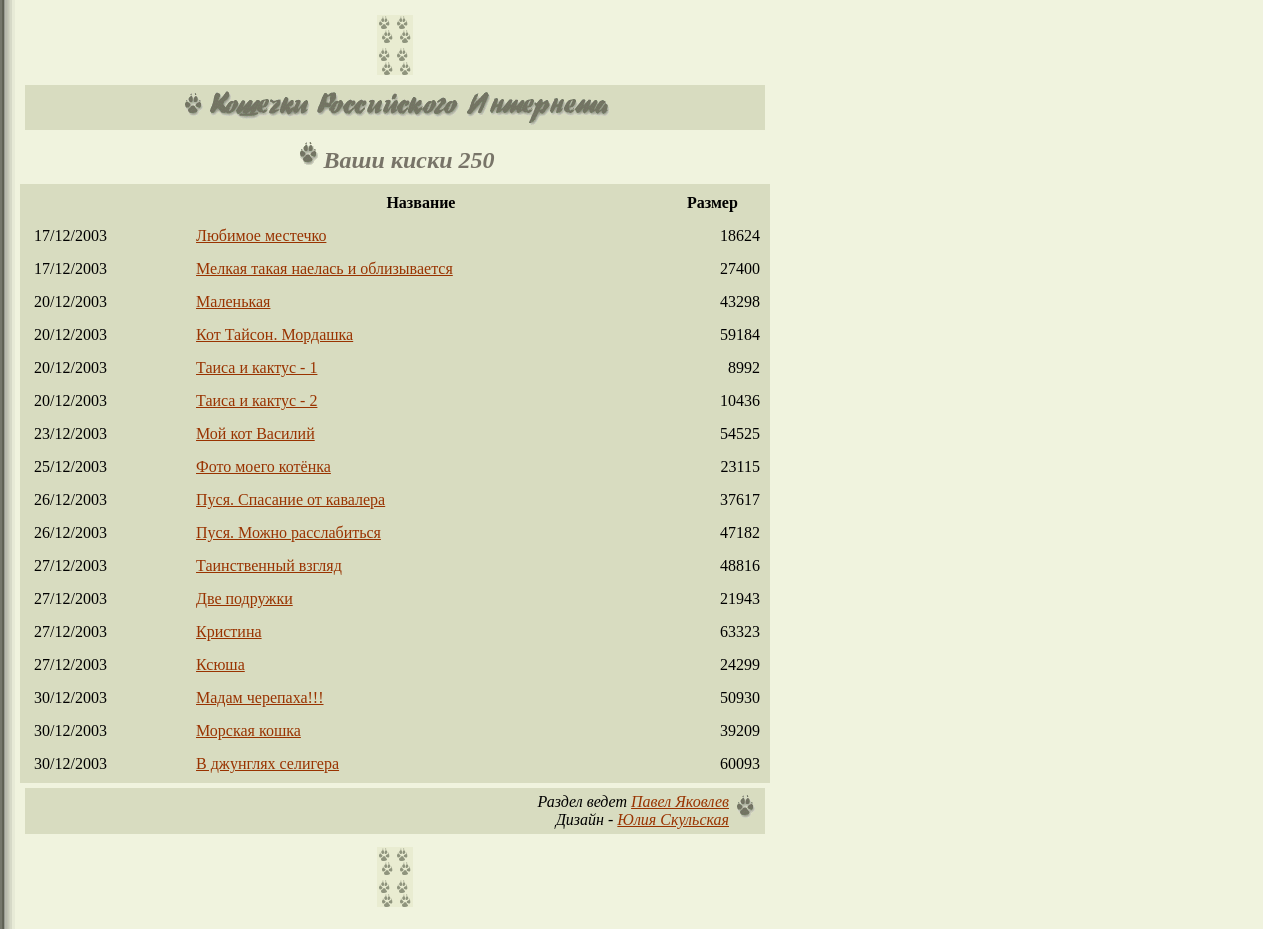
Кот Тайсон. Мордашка (274, 334)
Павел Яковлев (680, 801)
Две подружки (244, 598)
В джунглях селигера (267, 763)
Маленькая (233, 301)
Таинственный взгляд (269, 565)
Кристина (229, 631)
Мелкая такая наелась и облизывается (324, 268)
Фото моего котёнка (263, 466)
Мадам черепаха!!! (259, 697)
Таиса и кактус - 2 (256, 400)
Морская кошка (248, 730)
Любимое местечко (261, 235)
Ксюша (220, 664)
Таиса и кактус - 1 (256, 367)
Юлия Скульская (673, 819)
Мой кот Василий (255, 433)
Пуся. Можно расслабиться (288, 532)
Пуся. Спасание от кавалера (290, 499)
